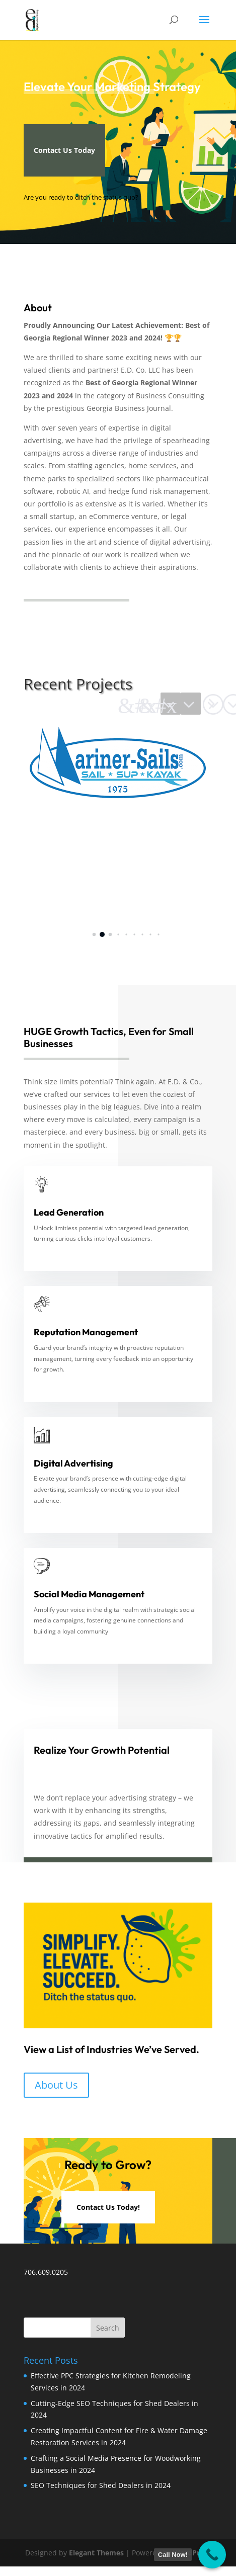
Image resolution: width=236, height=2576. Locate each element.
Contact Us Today (64, 150)
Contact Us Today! (108, 2207)
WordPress (192, 2552)
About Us (56, 2085)
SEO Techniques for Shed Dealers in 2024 (101, 2485)
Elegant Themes (96, 2552)
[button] (191, 704)
